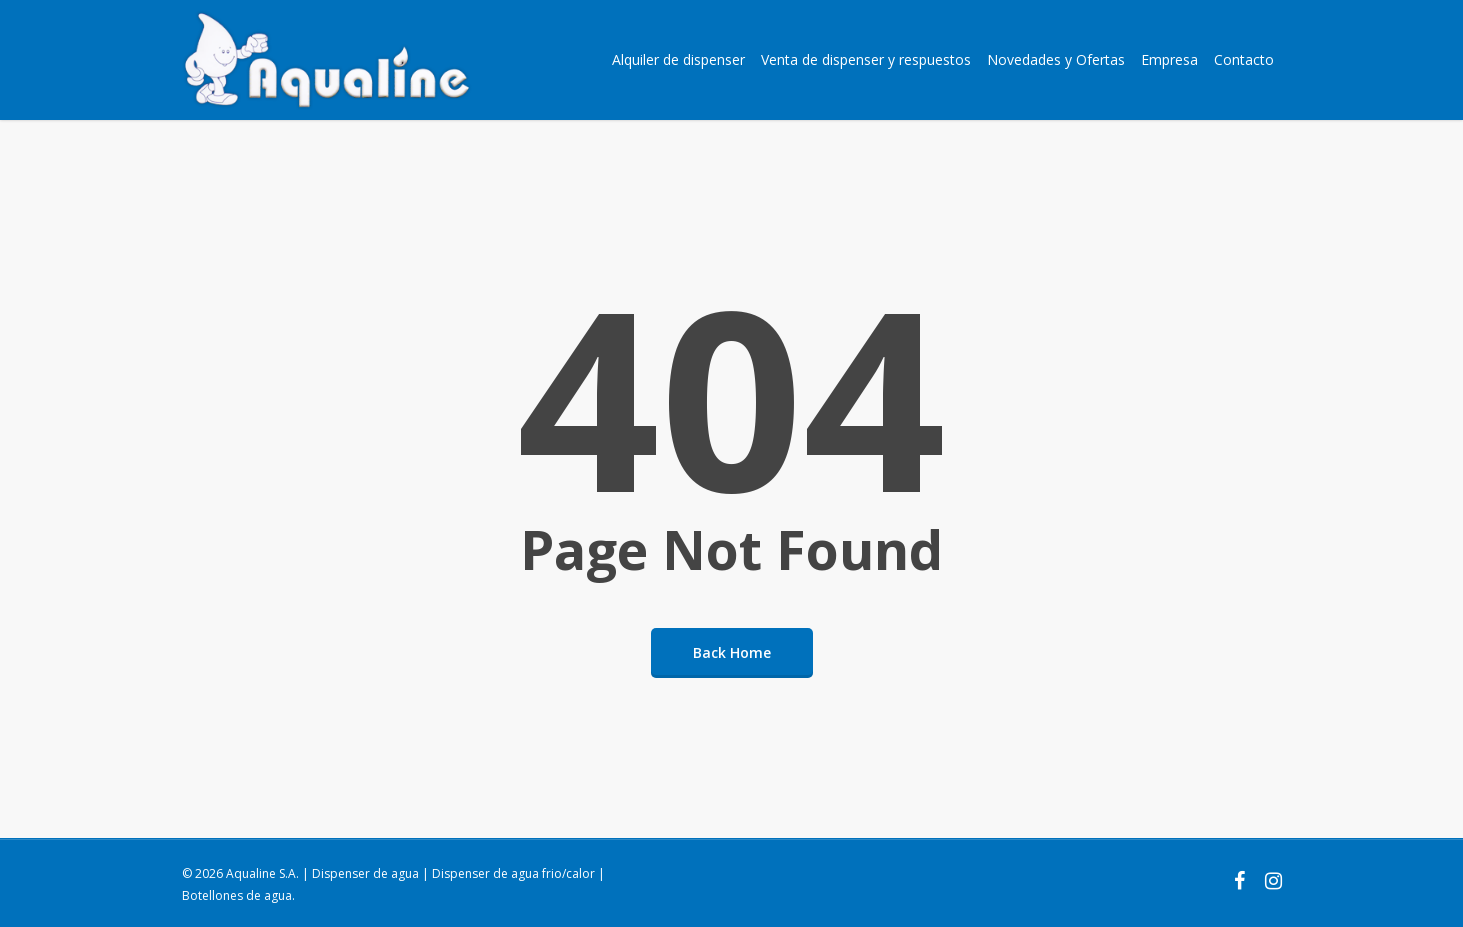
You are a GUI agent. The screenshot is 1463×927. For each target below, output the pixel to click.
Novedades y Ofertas (1056, 59)
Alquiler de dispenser (678, 59)
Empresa (1169, 59)
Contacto (1244, 59)
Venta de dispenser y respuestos (866, 59)
